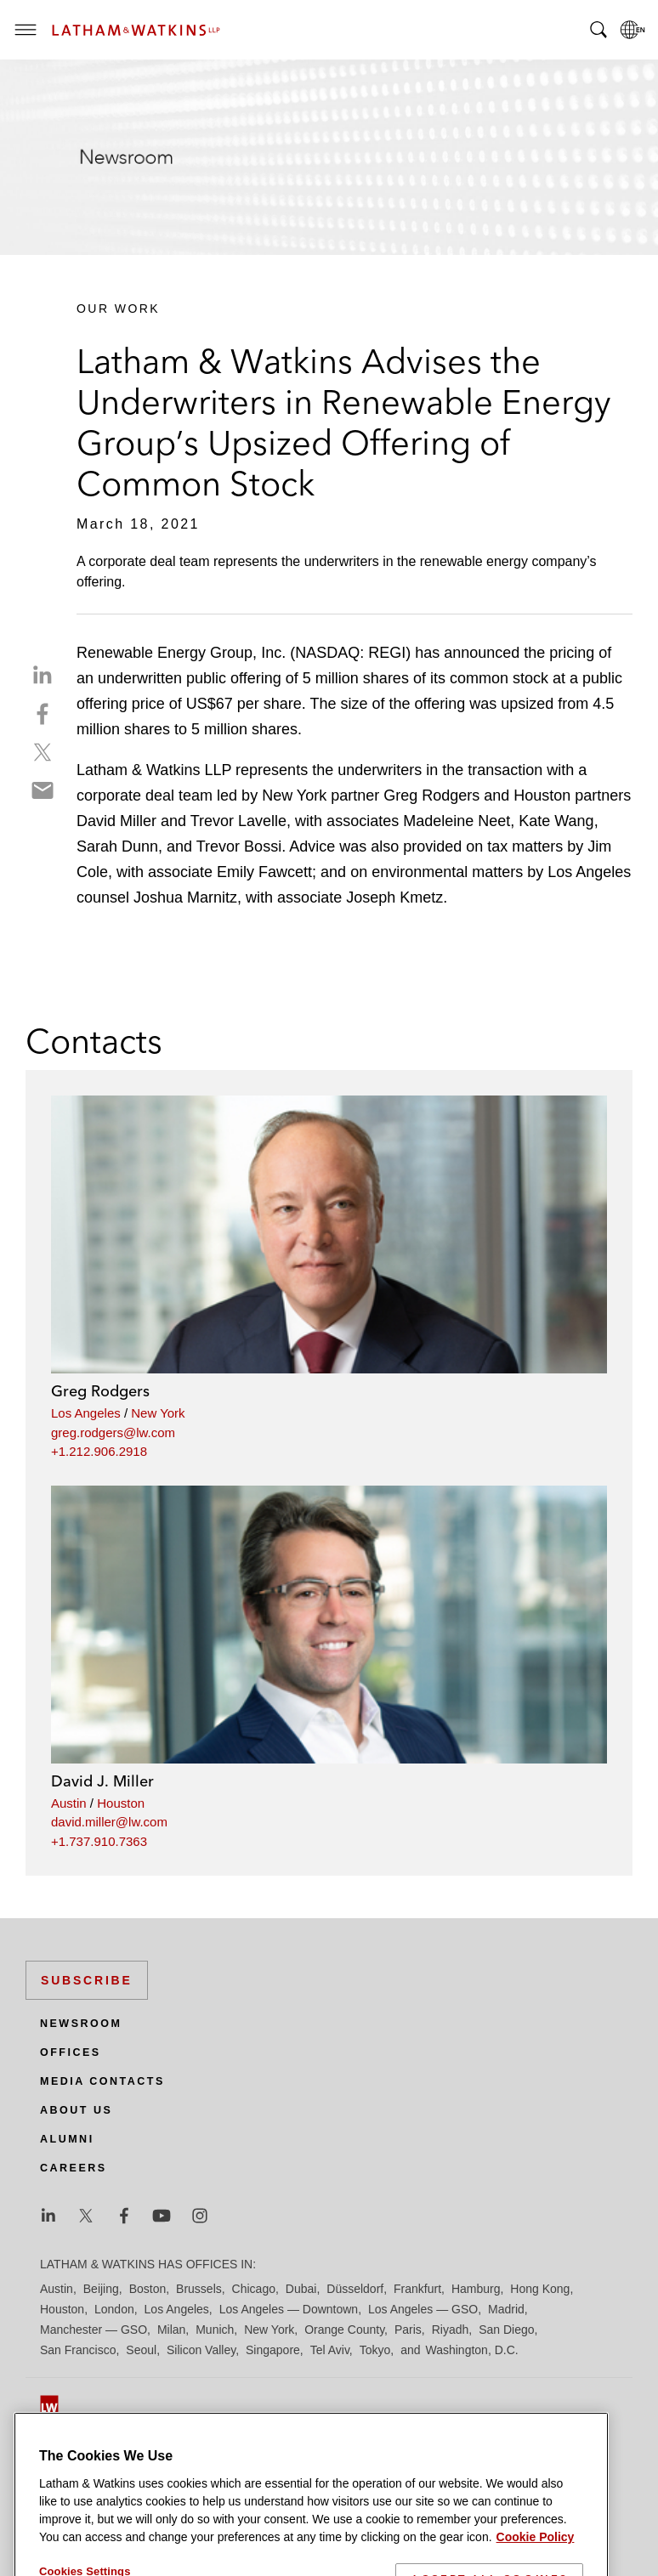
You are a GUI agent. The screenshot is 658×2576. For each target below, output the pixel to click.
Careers (73, 2168)
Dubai (301, 2289)
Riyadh (450, 2329)
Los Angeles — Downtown (288, 2309)
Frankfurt (417, 2289)
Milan (171, 2329)
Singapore (273, 2350)
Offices (70, 2052)
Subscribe (87, 1980)
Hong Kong (540, 2289)
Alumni (67, 2139)
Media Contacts (102, 2081)
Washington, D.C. (471, 2350)
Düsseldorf (354, 2289)
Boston (148, 2289)
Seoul (141, 2350)
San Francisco (78, 2350)
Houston (121, 1803)
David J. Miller (102, 1781)
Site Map (63, 2436)
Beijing (101, 2289)
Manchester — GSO (93, 2329)
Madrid (506, 2309)
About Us (76, 2110)
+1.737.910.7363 (99, 1841)
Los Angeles (86, 1413)
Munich (215, 2329)
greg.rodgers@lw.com (113, 1432)
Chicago (253, 2289)
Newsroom (81, 2024)
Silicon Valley (201, 2350)
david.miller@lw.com (109, 1822)
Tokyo (375, 2350)
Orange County (344, 2329)
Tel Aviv (329, 2350)
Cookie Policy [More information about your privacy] (535, 2566)
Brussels (199, 2289)
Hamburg (476, 2289)
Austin (69, 1803)
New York (157, 1413)
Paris (408, 2329)
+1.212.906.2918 (99, 1451)
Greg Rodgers (100, 1391)
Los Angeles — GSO (423, 2309)
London (114, 2309)
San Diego (506, 2329)
